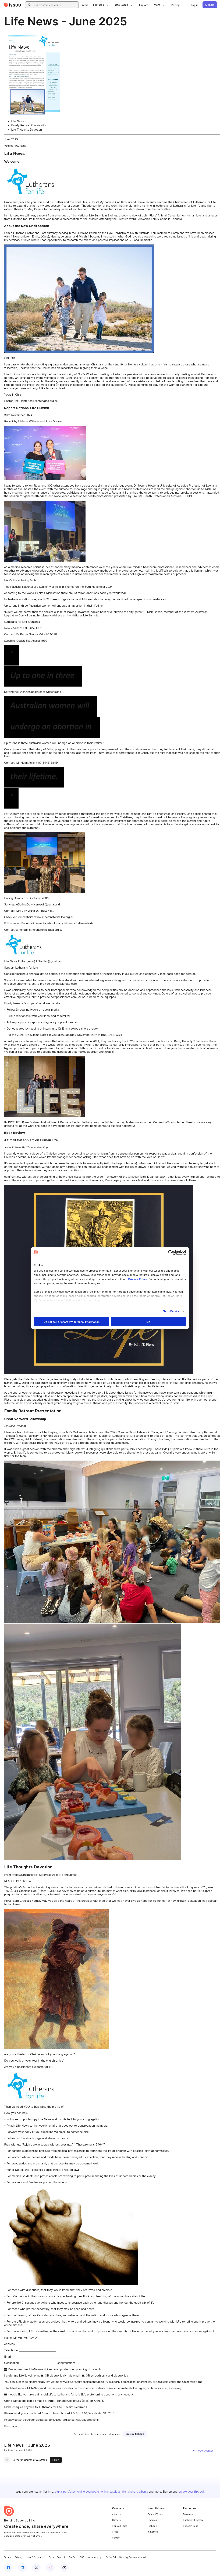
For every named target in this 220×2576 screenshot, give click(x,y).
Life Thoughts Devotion (26, 129)
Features (152, 2520)
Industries (153, 2531)
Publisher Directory (193, 2520)
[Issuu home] (12, 5)
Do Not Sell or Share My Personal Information (127, 2557)
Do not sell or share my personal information (72, 1321)
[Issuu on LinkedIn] (22, 2567)
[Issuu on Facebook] (8, 2567)
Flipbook (152, 2526)
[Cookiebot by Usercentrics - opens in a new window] (170, 1252)
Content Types (155, 2514)
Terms (7, 2557)
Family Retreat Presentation (29, 125)
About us (116, 2514)
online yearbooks (88, 2491)
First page (10, 2426)
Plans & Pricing (119, 2526)
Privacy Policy (137, 1279)
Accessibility (94, 2557)
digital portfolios (65, 2491)
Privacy (19, 2557)
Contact (116, 2537)
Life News (17, 121)
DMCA (72, 2557)
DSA (82, 2557)
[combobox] (55, 5)
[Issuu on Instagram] (50, 2567)
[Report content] (203, 2451)
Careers (116, 2520)
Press (115, 2531)
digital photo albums (135, 2491)
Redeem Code (190, 2526)
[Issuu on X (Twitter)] (36, 2567)
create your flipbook (192, 2491)
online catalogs (110, 2491)
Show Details (170, 1311)
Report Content (57, 2557)
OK (148, 1321)
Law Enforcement (36, 2557)
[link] (84, 4)
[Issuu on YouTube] (64, 2567)
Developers (189, 2514)
